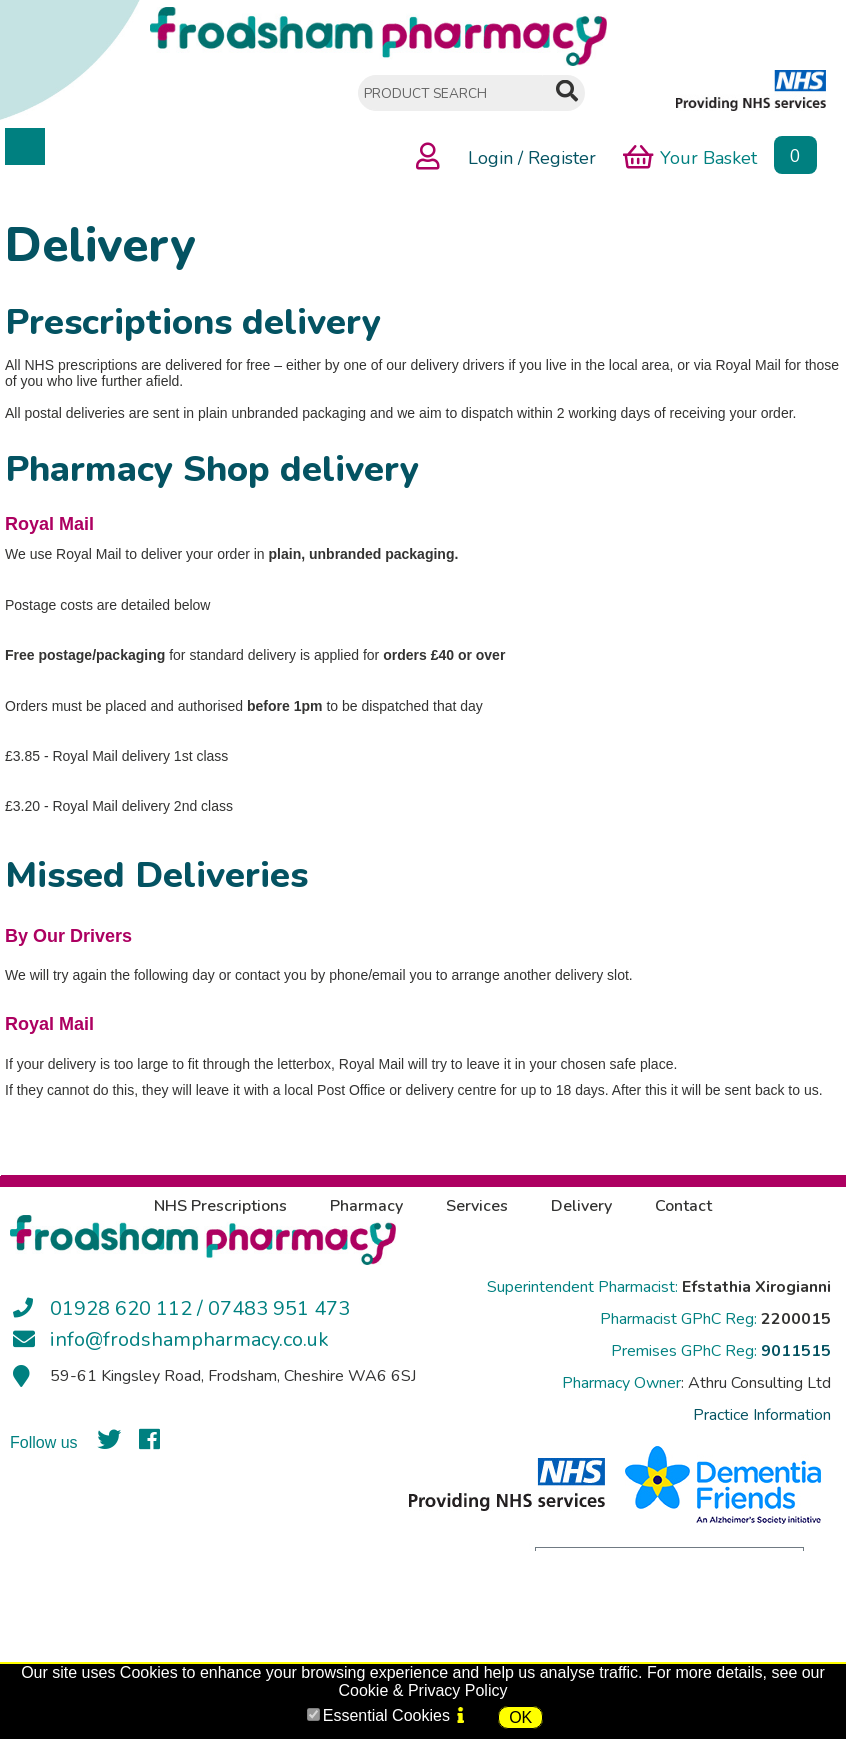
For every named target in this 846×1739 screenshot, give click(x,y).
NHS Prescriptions (220, 1206)
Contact (683, 1206)
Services (477, 1206)
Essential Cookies (386, 1715)
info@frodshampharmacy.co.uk (189, 1339)
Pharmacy (366, 1206)
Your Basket (690, 156)
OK (520, 1717)
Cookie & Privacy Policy (423, 1690)
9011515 (796, 1351)
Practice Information (762, 1415)
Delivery (581, 1206)
